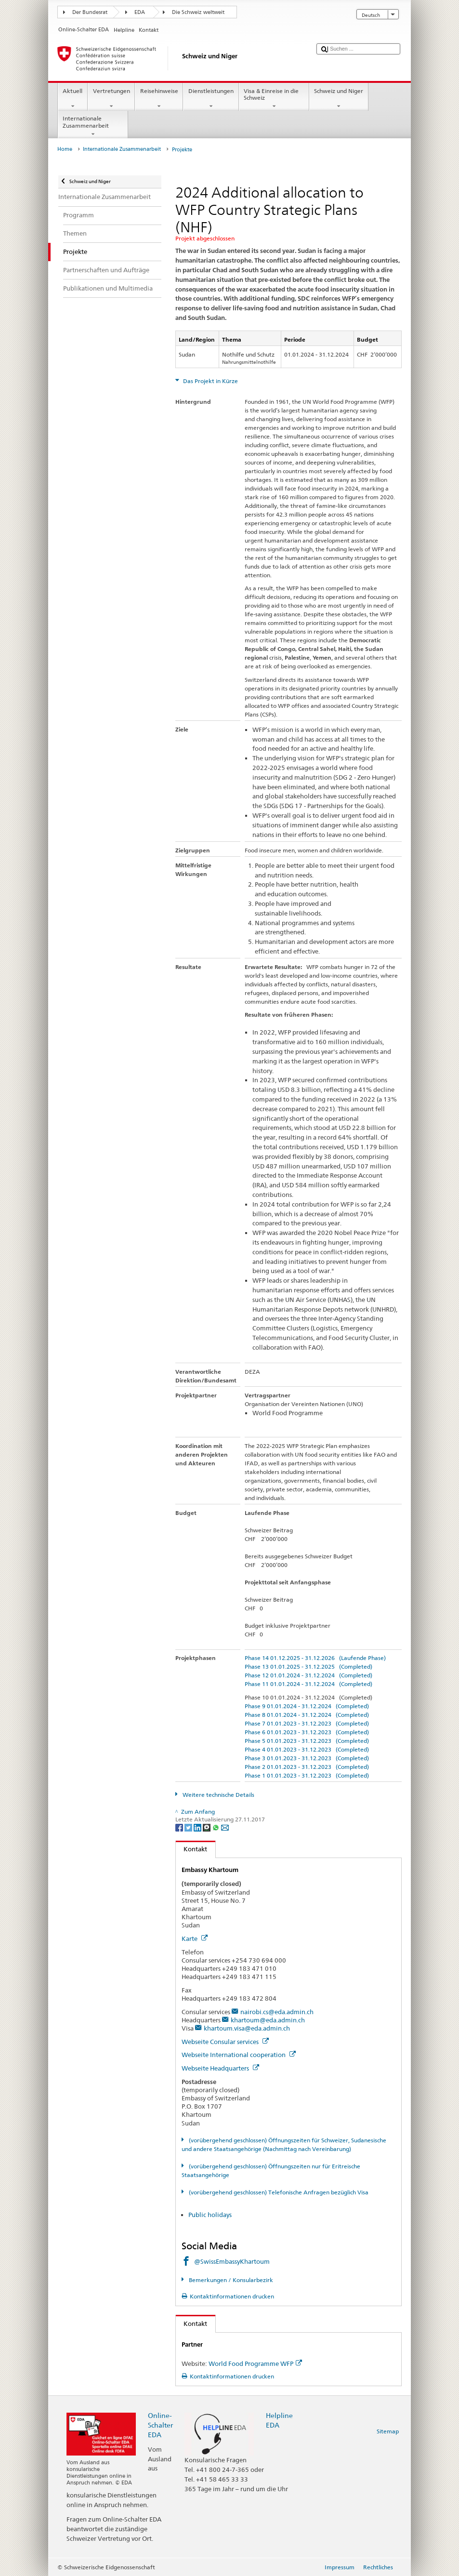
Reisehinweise (159, 98)
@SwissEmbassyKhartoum (232, 2261)
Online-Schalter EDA (160, 2425)
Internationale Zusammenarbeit (93, 126)
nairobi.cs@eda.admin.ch (277, 2012)
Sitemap (388, 2431)
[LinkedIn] (198, 1827)
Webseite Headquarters (220, 2068)
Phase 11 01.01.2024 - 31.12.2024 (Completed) (308, 1684)
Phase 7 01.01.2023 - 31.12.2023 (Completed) (307, 1723)
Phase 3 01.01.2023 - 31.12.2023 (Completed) (307, 1758)
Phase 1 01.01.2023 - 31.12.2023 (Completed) (307, 1775)
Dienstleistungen (211, 98)
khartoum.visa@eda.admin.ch (247, 2028)
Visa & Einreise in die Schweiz (274, 98)
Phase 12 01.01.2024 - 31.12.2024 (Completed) (308, 1675)
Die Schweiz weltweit (198, 12)
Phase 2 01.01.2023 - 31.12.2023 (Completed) (307, 1767)
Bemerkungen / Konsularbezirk (230, 2280)
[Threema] (207, 1827)
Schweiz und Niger (339, 98)
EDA (139, 12)
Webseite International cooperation (239, 2054)
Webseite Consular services (225, 2041)
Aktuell (72, 98)
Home (64, 149)
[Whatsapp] (216, 1827)
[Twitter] (189, 1827)
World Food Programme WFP (255, 2363)
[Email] (225, 1827)
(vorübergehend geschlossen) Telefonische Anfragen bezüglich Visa (277, 2192)
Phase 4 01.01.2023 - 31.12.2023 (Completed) (307, 1749)
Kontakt (192, 1849)
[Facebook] (179, 1827)
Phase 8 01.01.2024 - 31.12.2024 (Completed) (307, 1715)
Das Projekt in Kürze (210, 381)
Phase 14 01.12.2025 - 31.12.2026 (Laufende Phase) (315, 1658)
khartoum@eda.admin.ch (268, 2020)
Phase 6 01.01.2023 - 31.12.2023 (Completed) (307, 1732)
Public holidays (210, 2214)
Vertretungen (111, 98)
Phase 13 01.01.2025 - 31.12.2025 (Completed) (308, 1666)
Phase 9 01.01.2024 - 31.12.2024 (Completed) (307, 1706)
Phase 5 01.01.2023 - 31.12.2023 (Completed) (307, 1741)
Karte (195, 1938)
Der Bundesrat (89, 12)
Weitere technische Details (217, 1794)
